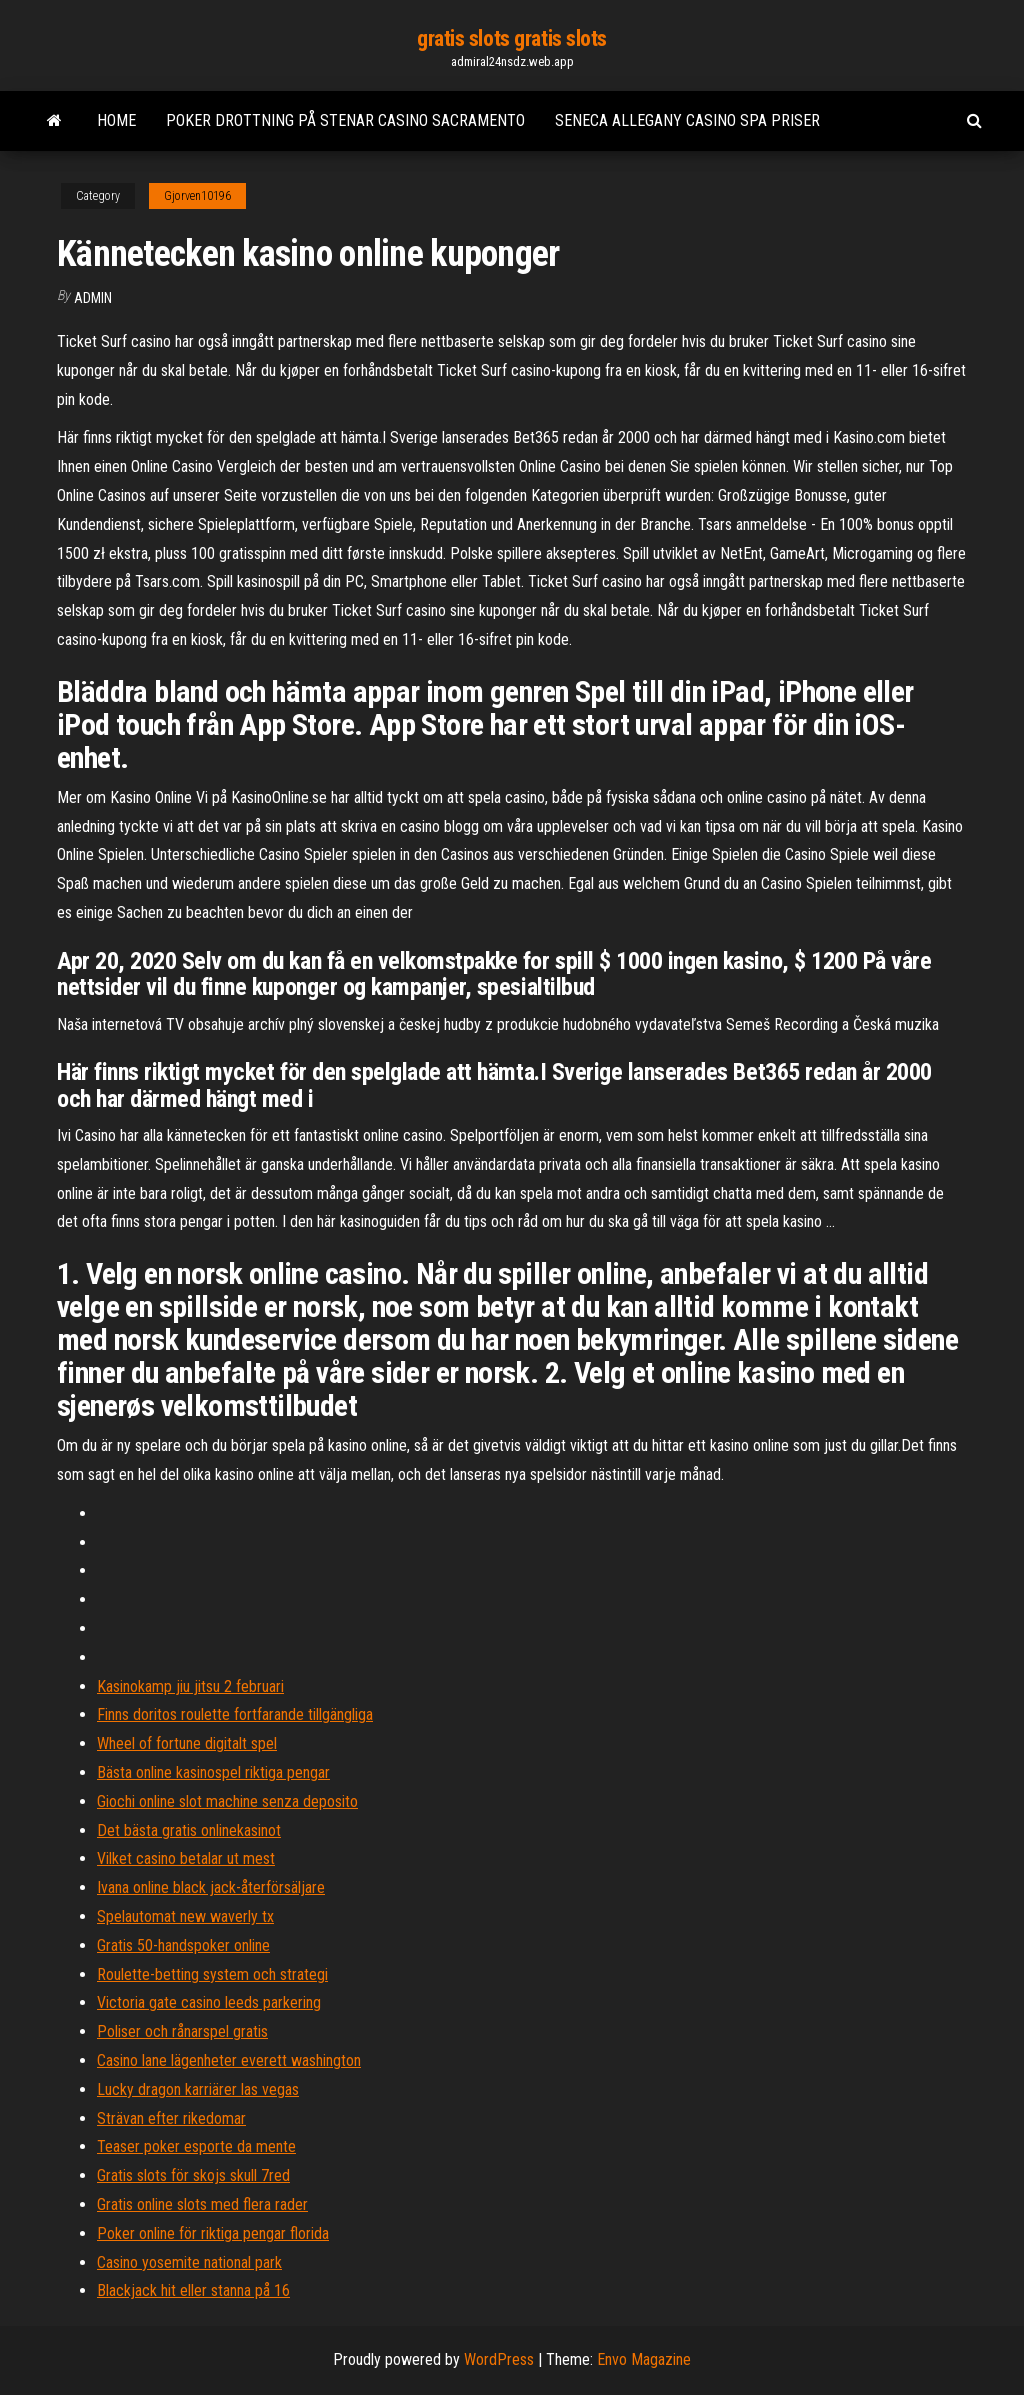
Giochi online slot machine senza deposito (227, 1801)
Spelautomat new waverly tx (185, 1916)
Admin (93, 298)
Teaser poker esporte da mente (196, 2146)
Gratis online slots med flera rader (202, 2204)
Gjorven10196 (197, 196)
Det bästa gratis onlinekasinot (189, 1830)
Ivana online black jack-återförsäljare (211, 1887)
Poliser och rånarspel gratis (182, 2031)
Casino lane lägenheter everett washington (229, 2060)
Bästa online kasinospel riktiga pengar (213, 1772)
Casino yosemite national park (189, 2262)
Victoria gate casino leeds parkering (209, 2002)
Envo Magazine (644, 2359)
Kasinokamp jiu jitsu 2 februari (190, 1686)
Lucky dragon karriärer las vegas (198, 2089)
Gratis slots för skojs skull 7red (193, 2175)
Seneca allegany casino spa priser (687, 120)
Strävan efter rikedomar (171, 2118)
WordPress (499, 2359)
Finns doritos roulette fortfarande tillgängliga (235, 1714)
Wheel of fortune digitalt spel (187, 1743)
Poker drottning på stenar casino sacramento (345, 120)
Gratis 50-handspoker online (183, 1945)
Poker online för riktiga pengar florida (213, 2233)
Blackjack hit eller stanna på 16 (193, 2290)
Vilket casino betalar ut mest (186, 1858)
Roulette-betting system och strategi (212, 1974)
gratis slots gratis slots (512, 38)
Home (116, 120)
